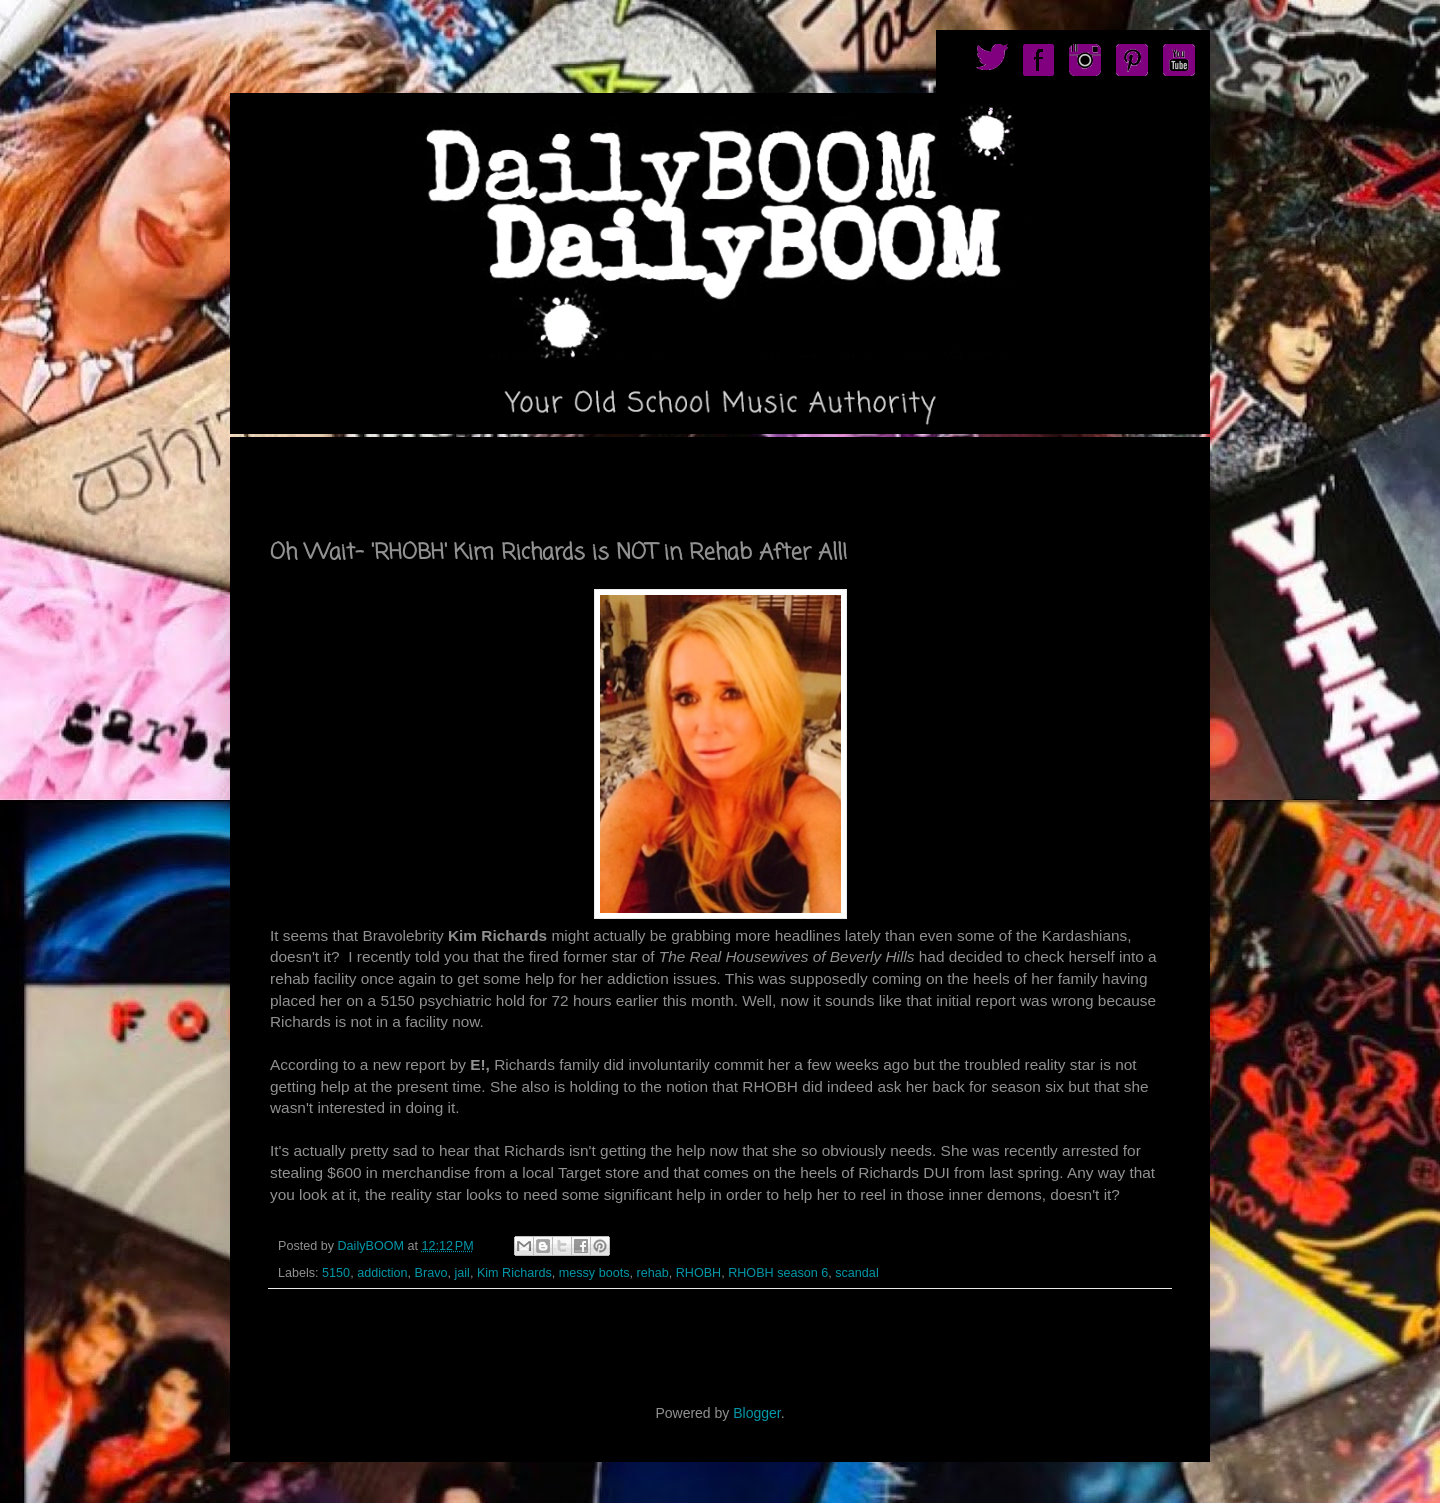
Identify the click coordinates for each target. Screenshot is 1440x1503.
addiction (382, 1273)
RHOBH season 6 (778, 1273)
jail (461, 1273)
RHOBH (698, 1273)
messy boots (594, 1273)
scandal (856, 1273)
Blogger (756, 1413)
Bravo (431, 1273)
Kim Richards (514, 1273)
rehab (652, 1273)
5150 (336, 1273)
